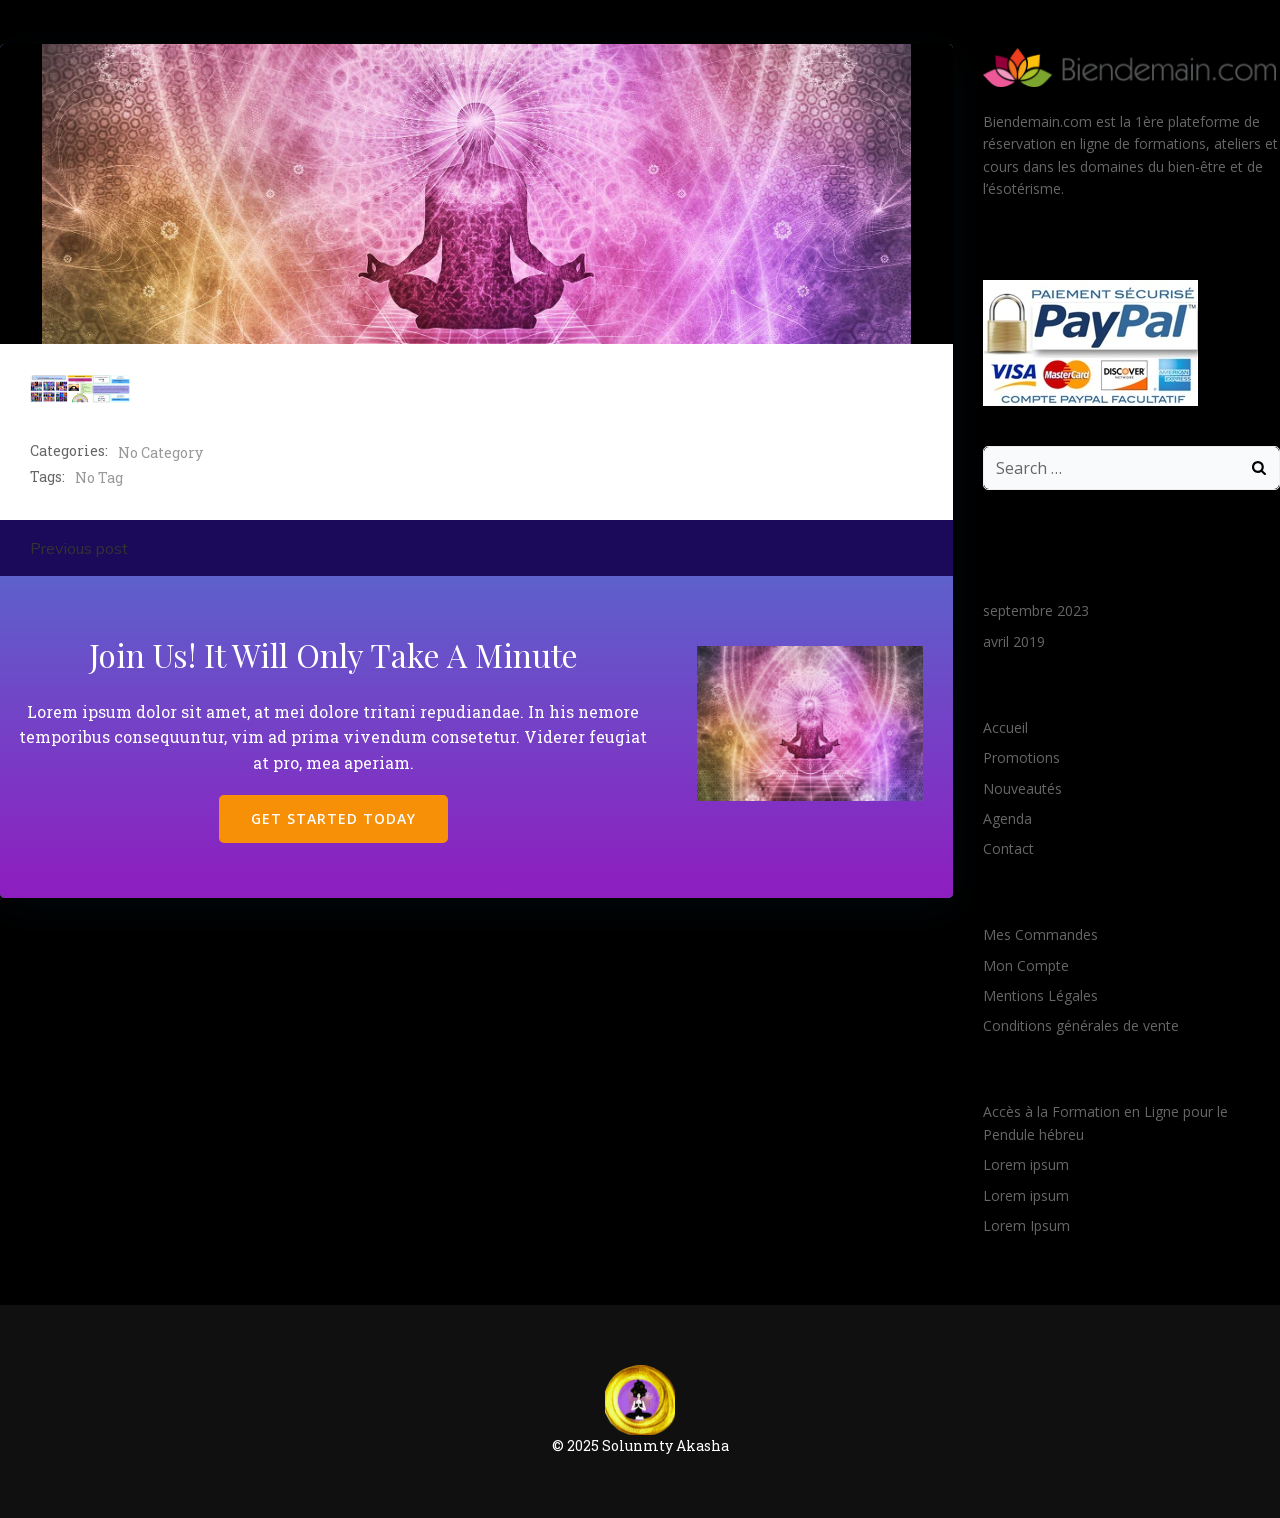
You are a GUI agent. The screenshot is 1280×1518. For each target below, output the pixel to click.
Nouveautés (1022, 788)
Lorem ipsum (1026, 1164)
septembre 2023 (1036, 610)
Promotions (1021, 757)
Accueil (1005, 727)
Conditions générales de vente (1081, 1025)
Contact (1008, 848)
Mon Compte (1026, 965)
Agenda (1007, 818)
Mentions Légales (1040, 995)
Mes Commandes (1040, 934)
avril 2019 (1014, 641)
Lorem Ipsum (1026, 1225)
